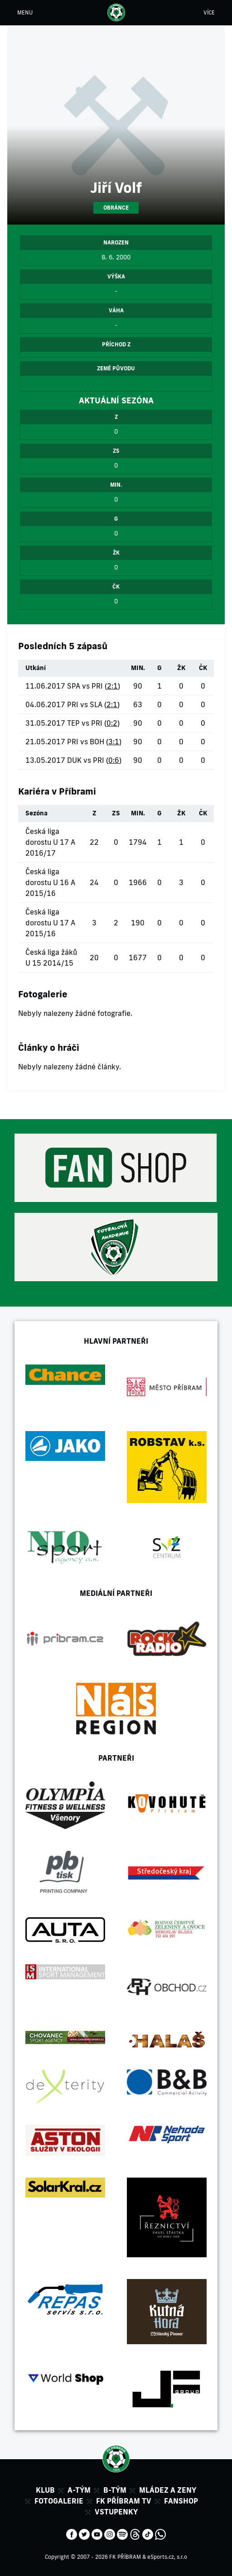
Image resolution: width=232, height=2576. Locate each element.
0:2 (111, 723)
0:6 (113, 760)
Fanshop (181, 2500)
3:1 (113, 741)
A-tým (79, 2490)
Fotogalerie (58, 2500)
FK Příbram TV (123, 2500)
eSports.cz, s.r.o (167, 2556)
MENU (25, 12)
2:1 (112, 685)
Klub (45, 2490)
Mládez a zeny (167, 2490)
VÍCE (209, 12)
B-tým (114, 2490)
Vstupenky (116, 2511)
